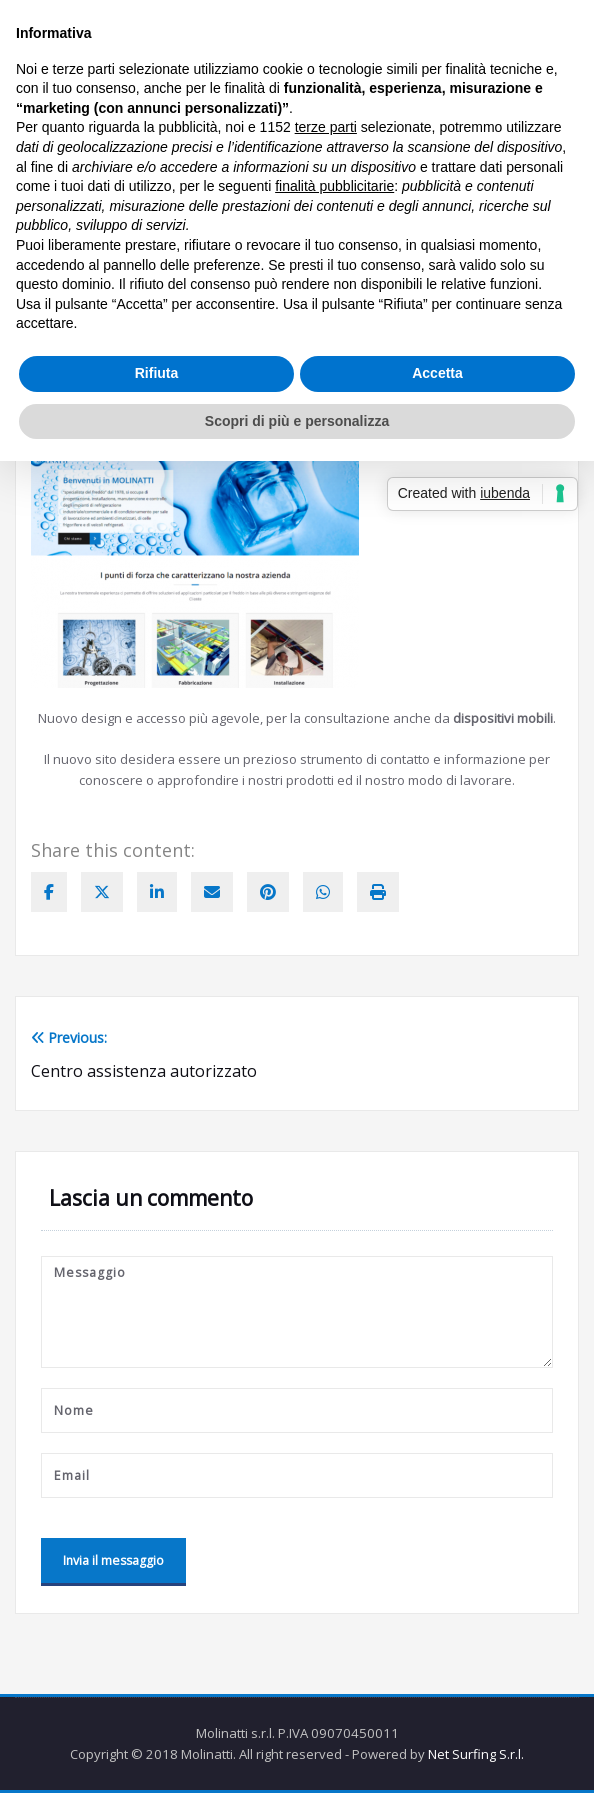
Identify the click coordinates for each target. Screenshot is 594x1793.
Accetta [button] (437, 373)
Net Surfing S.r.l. (476, 1754)
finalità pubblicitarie (334, 186)
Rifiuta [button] (157, 373)
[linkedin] (157, 892)
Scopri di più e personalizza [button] (297, 421)
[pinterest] (268, 892)
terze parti (326, 127)
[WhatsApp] (323, 892)
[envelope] (212, 892)
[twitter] (102, 892)
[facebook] (49, 892)
